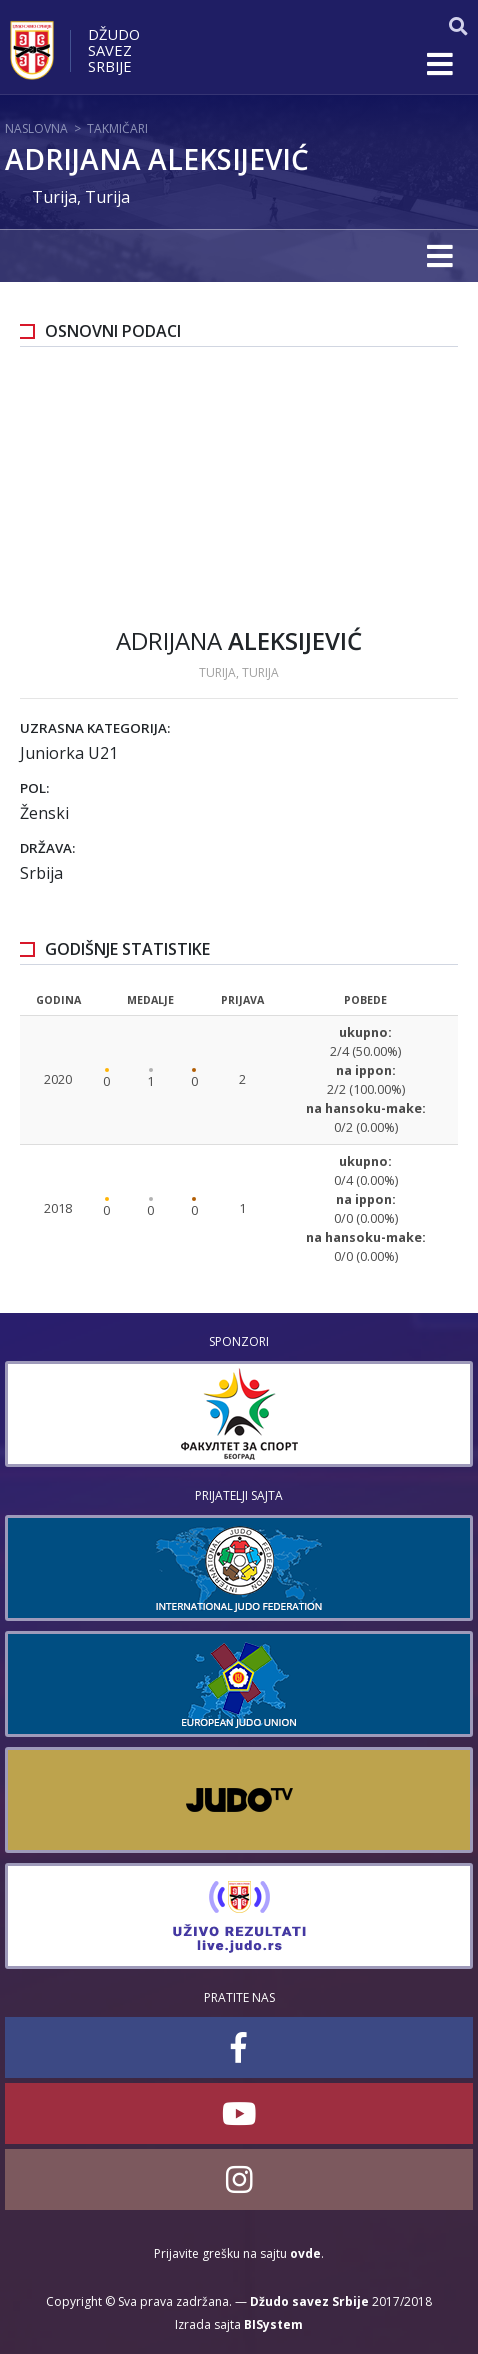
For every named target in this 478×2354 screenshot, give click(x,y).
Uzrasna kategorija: (95, 728)
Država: (47, 848)
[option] (239, 1414)
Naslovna (36, 128)
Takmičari (117, 128)
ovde (305, 2253)
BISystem (273, 2324)
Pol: (34, 788)
